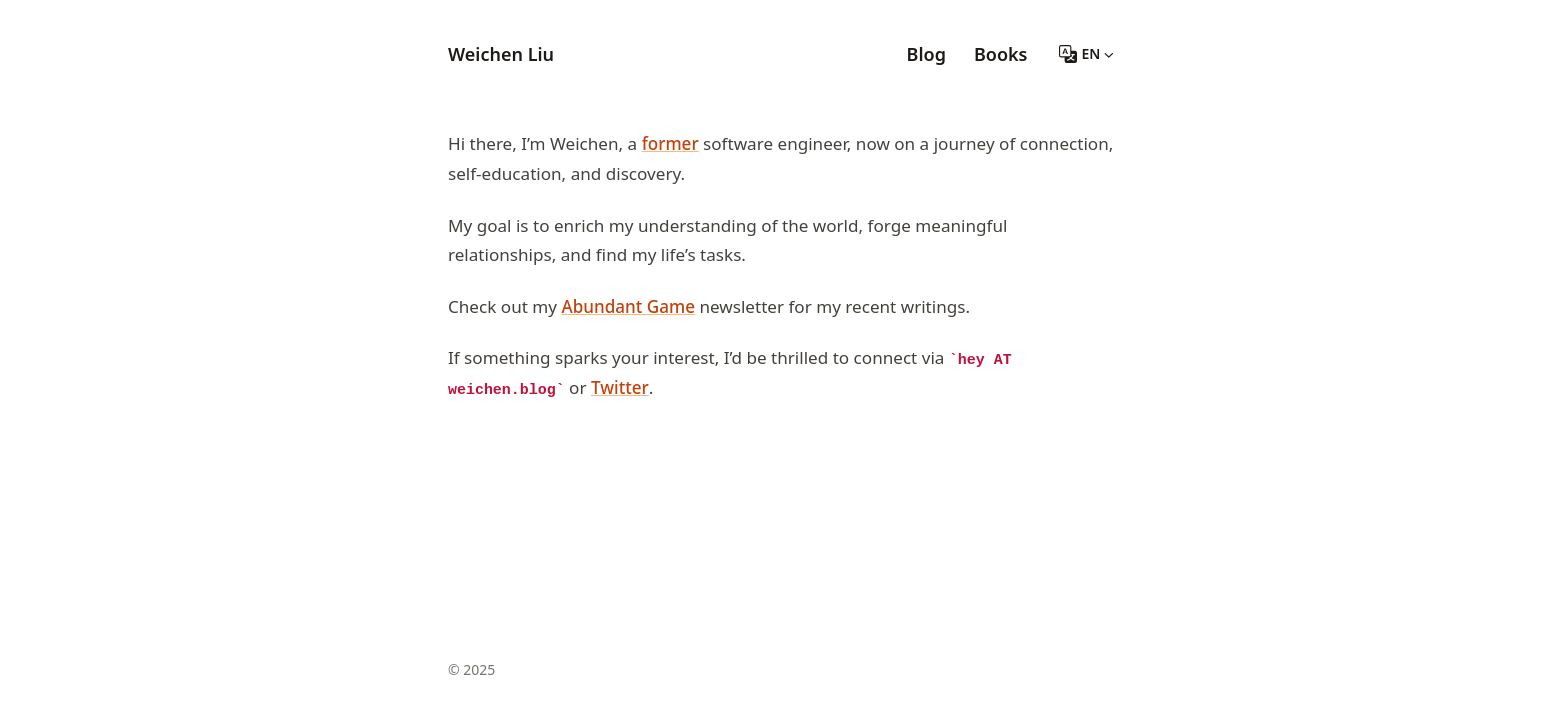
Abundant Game (628, 306)
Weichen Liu (501, 54)
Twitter (620, 387)
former (670, 143)
